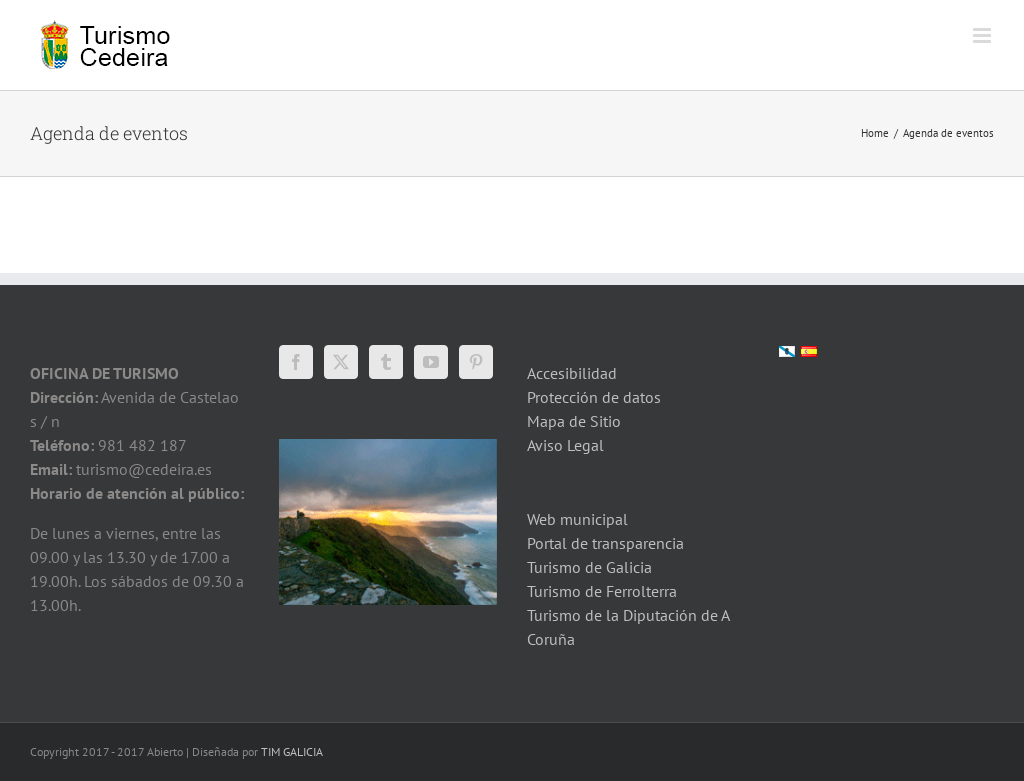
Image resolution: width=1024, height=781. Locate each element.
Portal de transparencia (605, 543)
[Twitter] (341, 362)
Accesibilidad (572, 373)
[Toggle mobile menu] (983, 35)
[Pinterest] (476, 362)
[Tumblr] (386, 362)
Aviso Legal (565, 445)
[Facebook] (296, 362)
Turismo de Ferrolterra (602, 591)
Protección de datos (594, 397)
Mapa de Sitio (574, 421)
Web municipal (577, 519)
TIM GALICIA (292, 751)
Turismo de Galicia (589, 567)
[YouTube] (431, 362)
